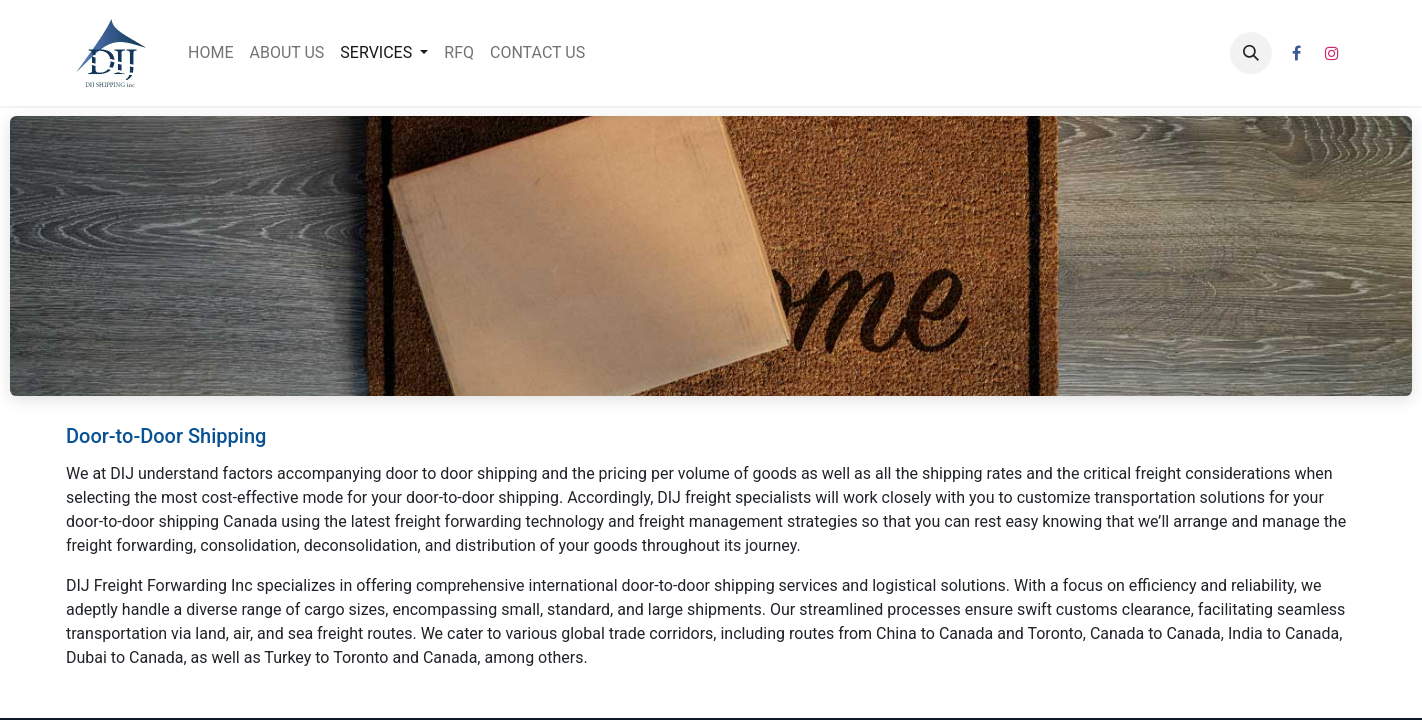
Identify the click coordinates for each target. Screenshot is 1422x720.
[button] (1251, 53)
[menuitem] (210, 53)
